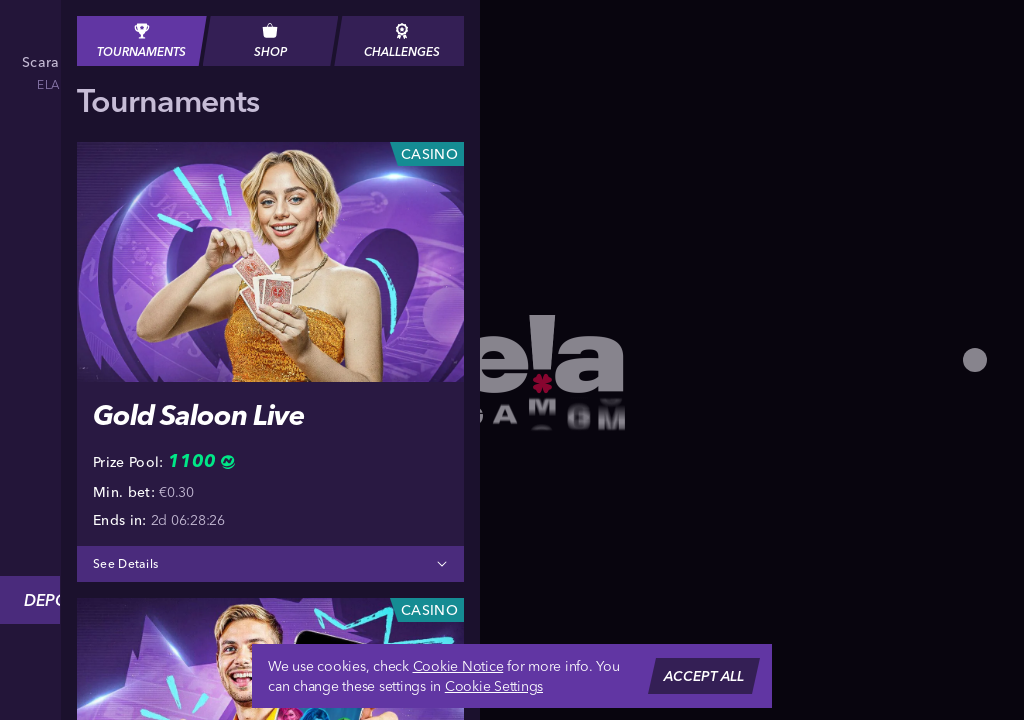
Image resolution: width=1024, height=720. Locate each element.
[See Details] (442, 564)
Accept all (704, 676)
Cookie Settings (494, 686)
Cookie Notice (458, 666)
